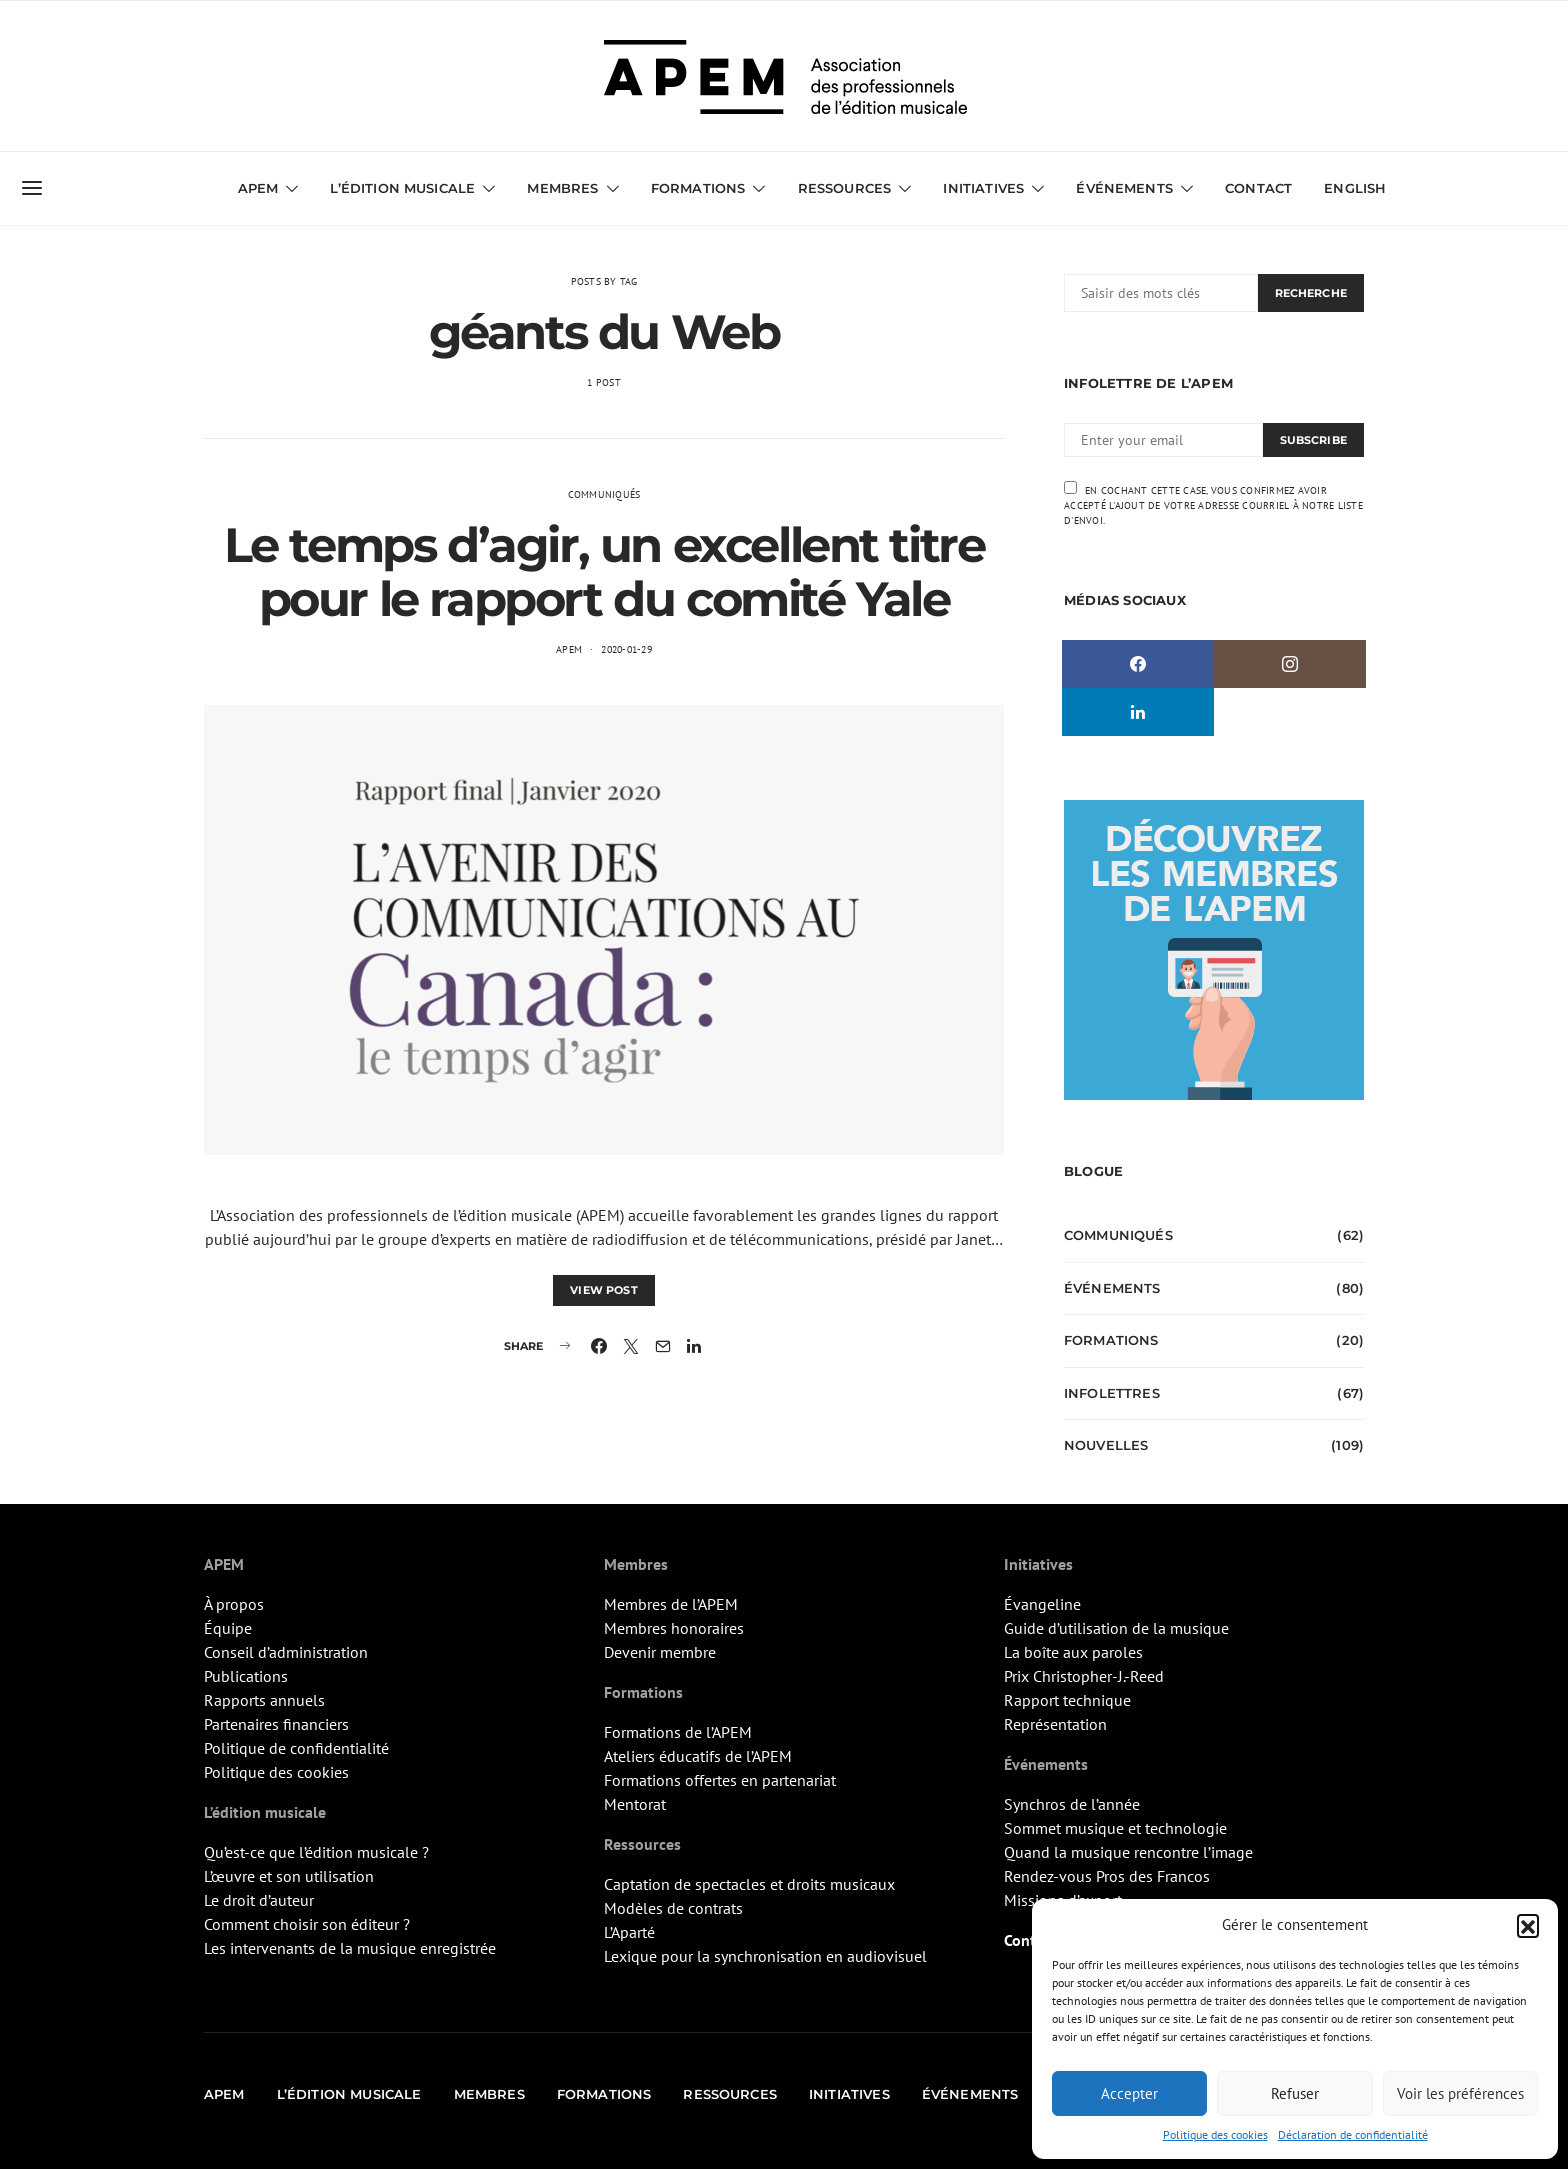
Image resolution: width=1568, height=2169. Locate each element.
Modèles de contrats (673, 1908)
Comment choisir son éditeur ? (307, 1924)
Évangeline (1042, 1604)
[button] (1528, 1925)
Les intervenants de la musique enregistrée (350, 1948)
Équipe (228, 1628)
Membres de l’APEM (671, 1604)
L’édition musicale (402, 188)
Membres (562, 188)
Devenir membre (660, 1652)
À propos (234, 1604)
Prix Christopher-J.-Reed (1084, 1676)
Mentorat (635, 1804)
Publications (246, 1676)
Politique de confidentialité (296, 1748)
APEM (258, 188)
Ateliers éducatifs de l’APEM (698, 1756)
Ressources (845, 188)
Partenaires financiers (276, 1724)
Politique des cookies (1215, 2134)
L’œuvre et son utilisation (289, 1876)
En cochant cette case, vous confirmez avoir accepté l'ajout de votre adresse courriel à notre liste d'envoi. (1213, 504)
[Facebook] (1138, 664)
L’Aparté (629, 1932)
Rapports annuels (264, 1700)
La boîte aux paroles (1073, 1652)
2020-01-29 (626, 649)
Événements (1124, 188)
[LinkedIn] (1138, 712)
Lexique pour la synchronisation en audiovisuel (765, 1956)
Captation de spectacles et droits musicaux (749, 1884)
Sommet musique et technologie (1115, 1828)
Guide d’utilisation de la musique (1116, 1628)
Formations (698, 188)
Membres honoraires (674, 1628)
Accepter (1129, 2093)
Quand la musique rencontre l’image (1128, 1852)
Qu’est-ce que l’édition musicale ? (316, 1852)
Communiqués (604, 494)
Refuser (1295, 2093)
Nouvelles (1106, 1445)
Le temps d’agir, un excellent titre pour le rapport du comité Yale (604, 572)
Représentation (1055, 1724)
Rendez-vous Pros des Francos (1107, 1876)
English (1355, 188)
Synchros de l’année (1072, 1804)
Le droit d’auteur (259, 1900)
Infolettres (1112, 1393)
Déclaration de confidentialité (1353, 2134)
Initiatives (983, 188)
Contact (1258, 188)
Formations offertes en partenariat (720, 1780)
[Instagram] (1290, 664)
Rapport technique (1067, 1700)
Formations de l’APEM (678, 1732)
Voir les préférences (1460, 2093)
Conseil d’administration (286, 1652)
